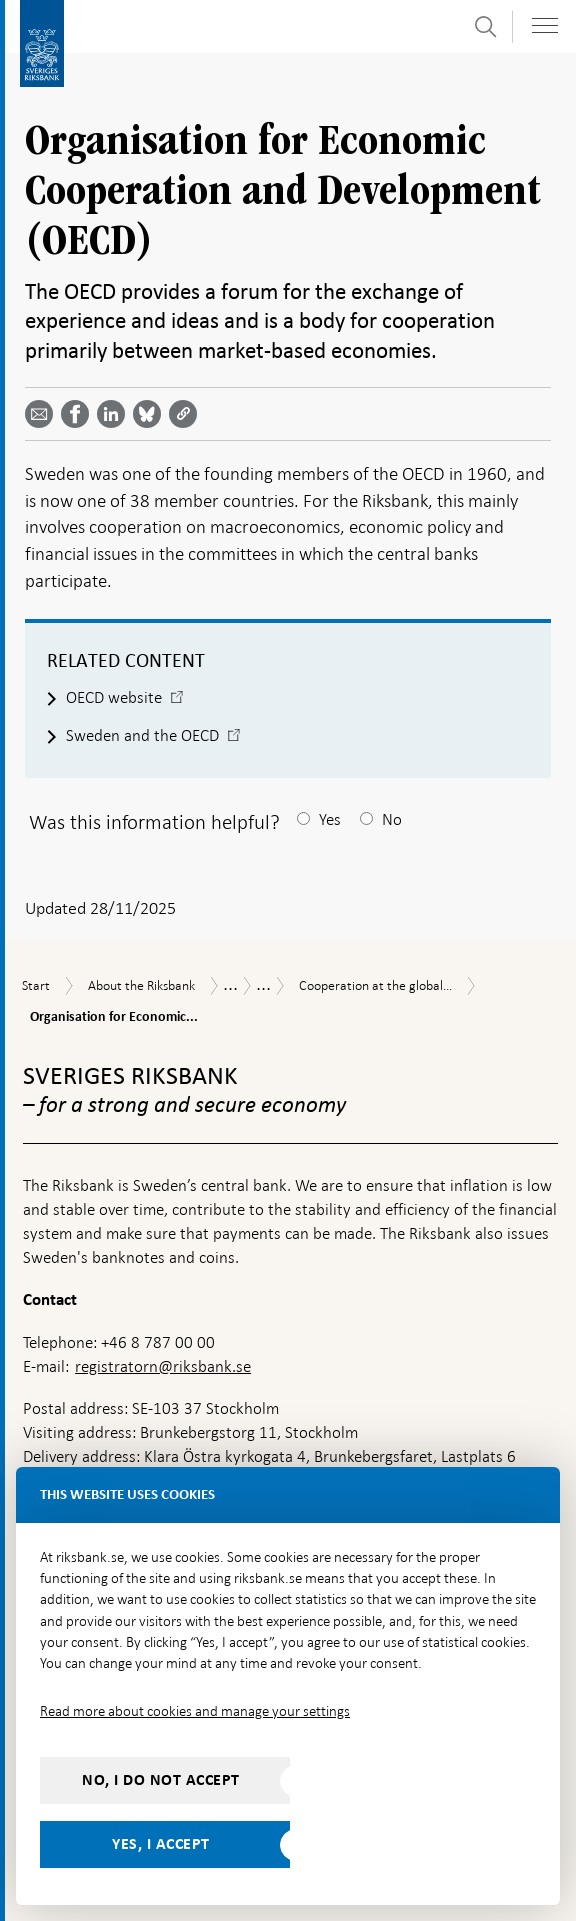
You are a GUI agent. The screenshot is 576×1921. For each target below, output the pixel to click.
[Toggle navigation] (545, 25)
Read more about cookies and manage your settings (195, 1711)
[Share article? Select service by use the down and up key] (115, 414)
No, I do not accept (161, 1780)
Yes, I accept (161, 1844)
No (392, 819)
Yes (330, 819)
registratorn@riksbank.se (163, 1366)
